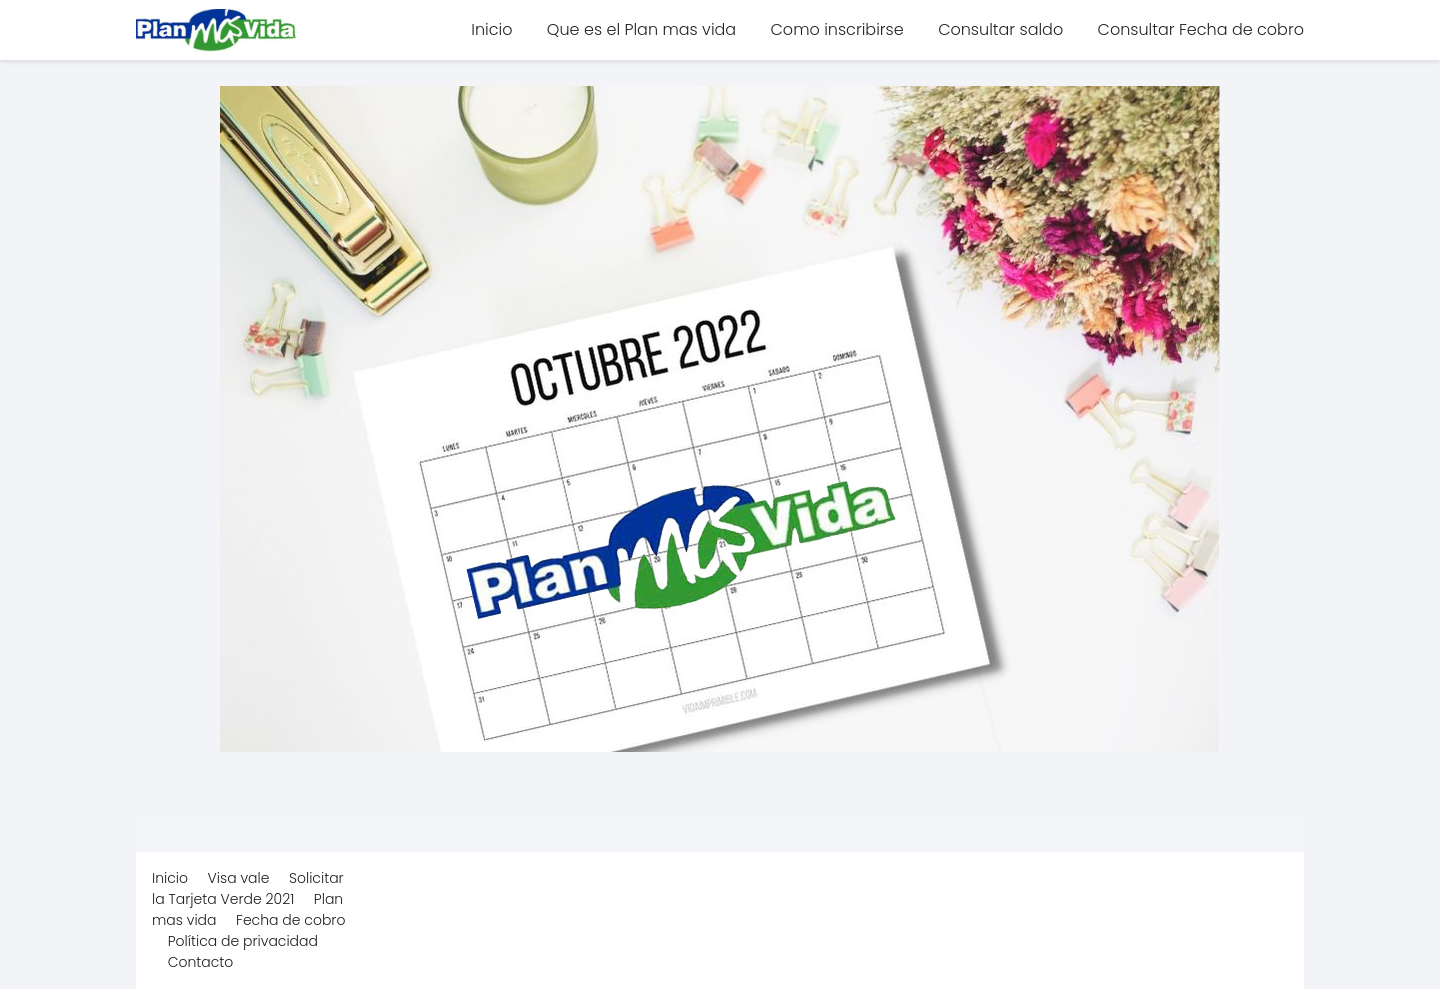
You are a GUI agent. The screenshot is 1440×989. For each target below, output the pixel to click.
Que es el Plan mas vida (641, 29)
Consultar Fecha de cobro (1201, 29)
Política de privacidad (243, 941)
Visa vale (239, 878)
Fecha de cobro (290, 920)
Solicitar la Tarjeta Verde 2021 (248, 888)
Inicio (491, 29)
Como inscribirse (837, 29)
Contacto (201, 962)
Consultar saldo (1000, 29)
